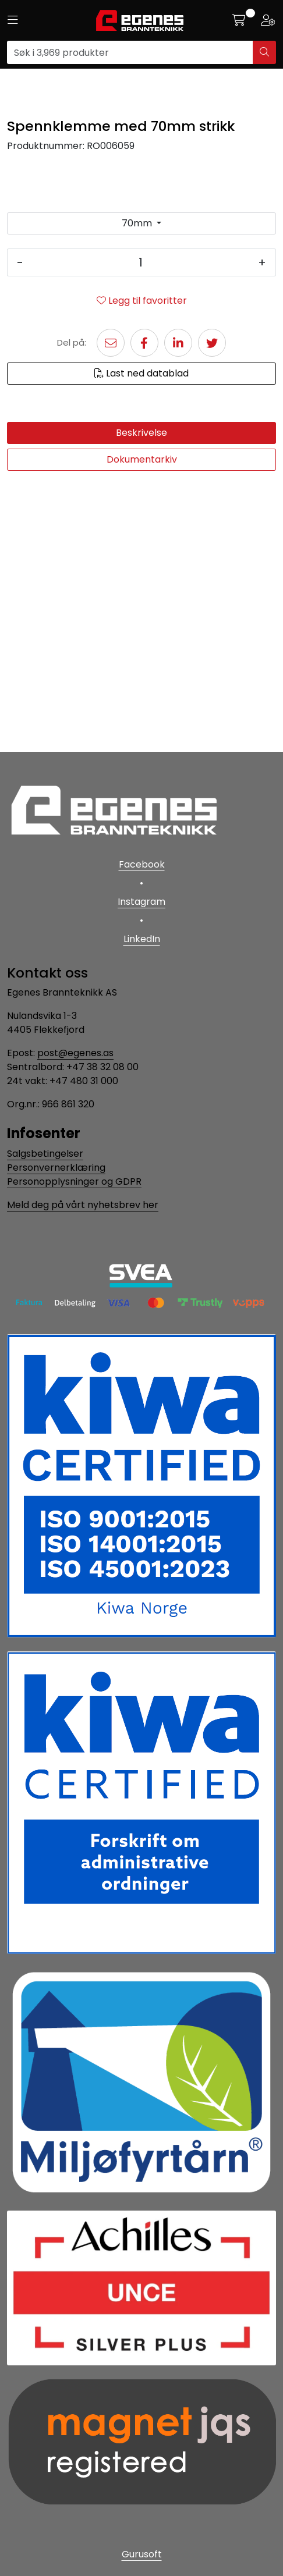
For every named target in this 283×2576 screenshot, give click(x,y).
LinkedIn (141, 939)
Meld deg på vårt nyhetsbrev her (82, 1204)
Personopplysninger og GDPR (74, 1181)
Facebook (142, 864)
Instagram (141, 901)
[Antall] (140, 529)
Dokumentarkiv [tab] (142, 726)
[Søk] (130, 52)
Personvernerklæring (56, 1167)
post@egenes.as (75, 1053)
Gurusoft (142, 2554)
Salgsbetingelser (45, 1153)
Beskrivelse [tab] (141, 699)
